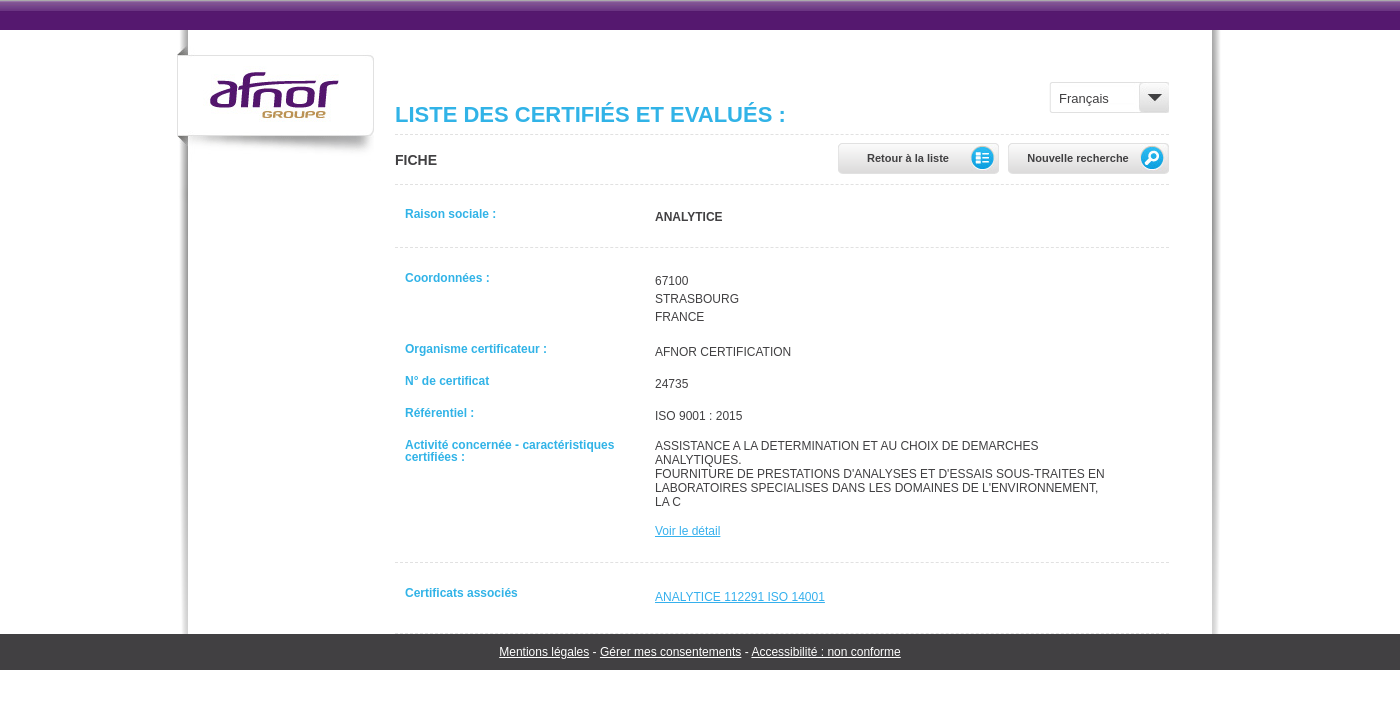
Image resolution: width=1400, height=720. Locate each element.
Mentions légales (544, 652)
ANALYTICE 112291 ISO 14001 (740, 597)
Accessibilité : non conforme (825, 652)
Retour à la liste (933, 158)
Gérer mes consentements (670, 652)
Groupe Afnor (275, 103)
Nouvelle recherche (1098, 158)
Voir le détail (687, 531)
